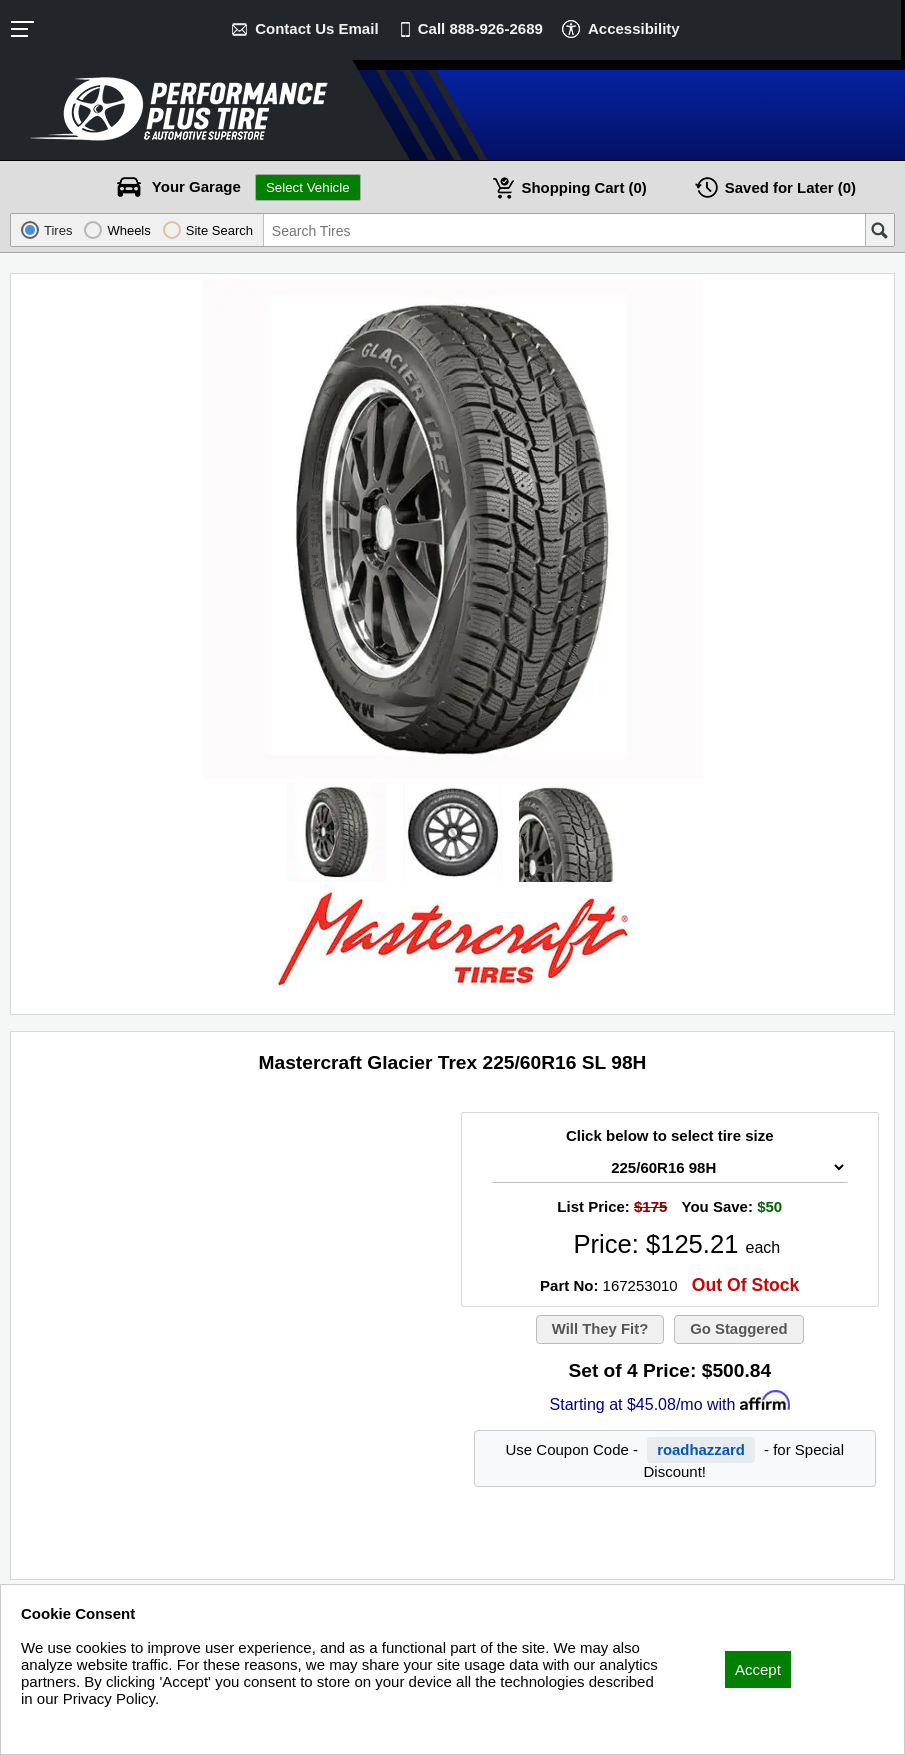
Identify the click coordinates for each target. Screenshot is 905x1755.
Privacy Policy (67, 1725)
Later (791, 187)
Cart (584, 187)
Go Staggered (739, 1329)
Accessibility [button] (634, 28)
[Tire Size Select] (670, 1167)
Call (480, 28)
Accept (758, 1669)
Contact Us (316, 28)
